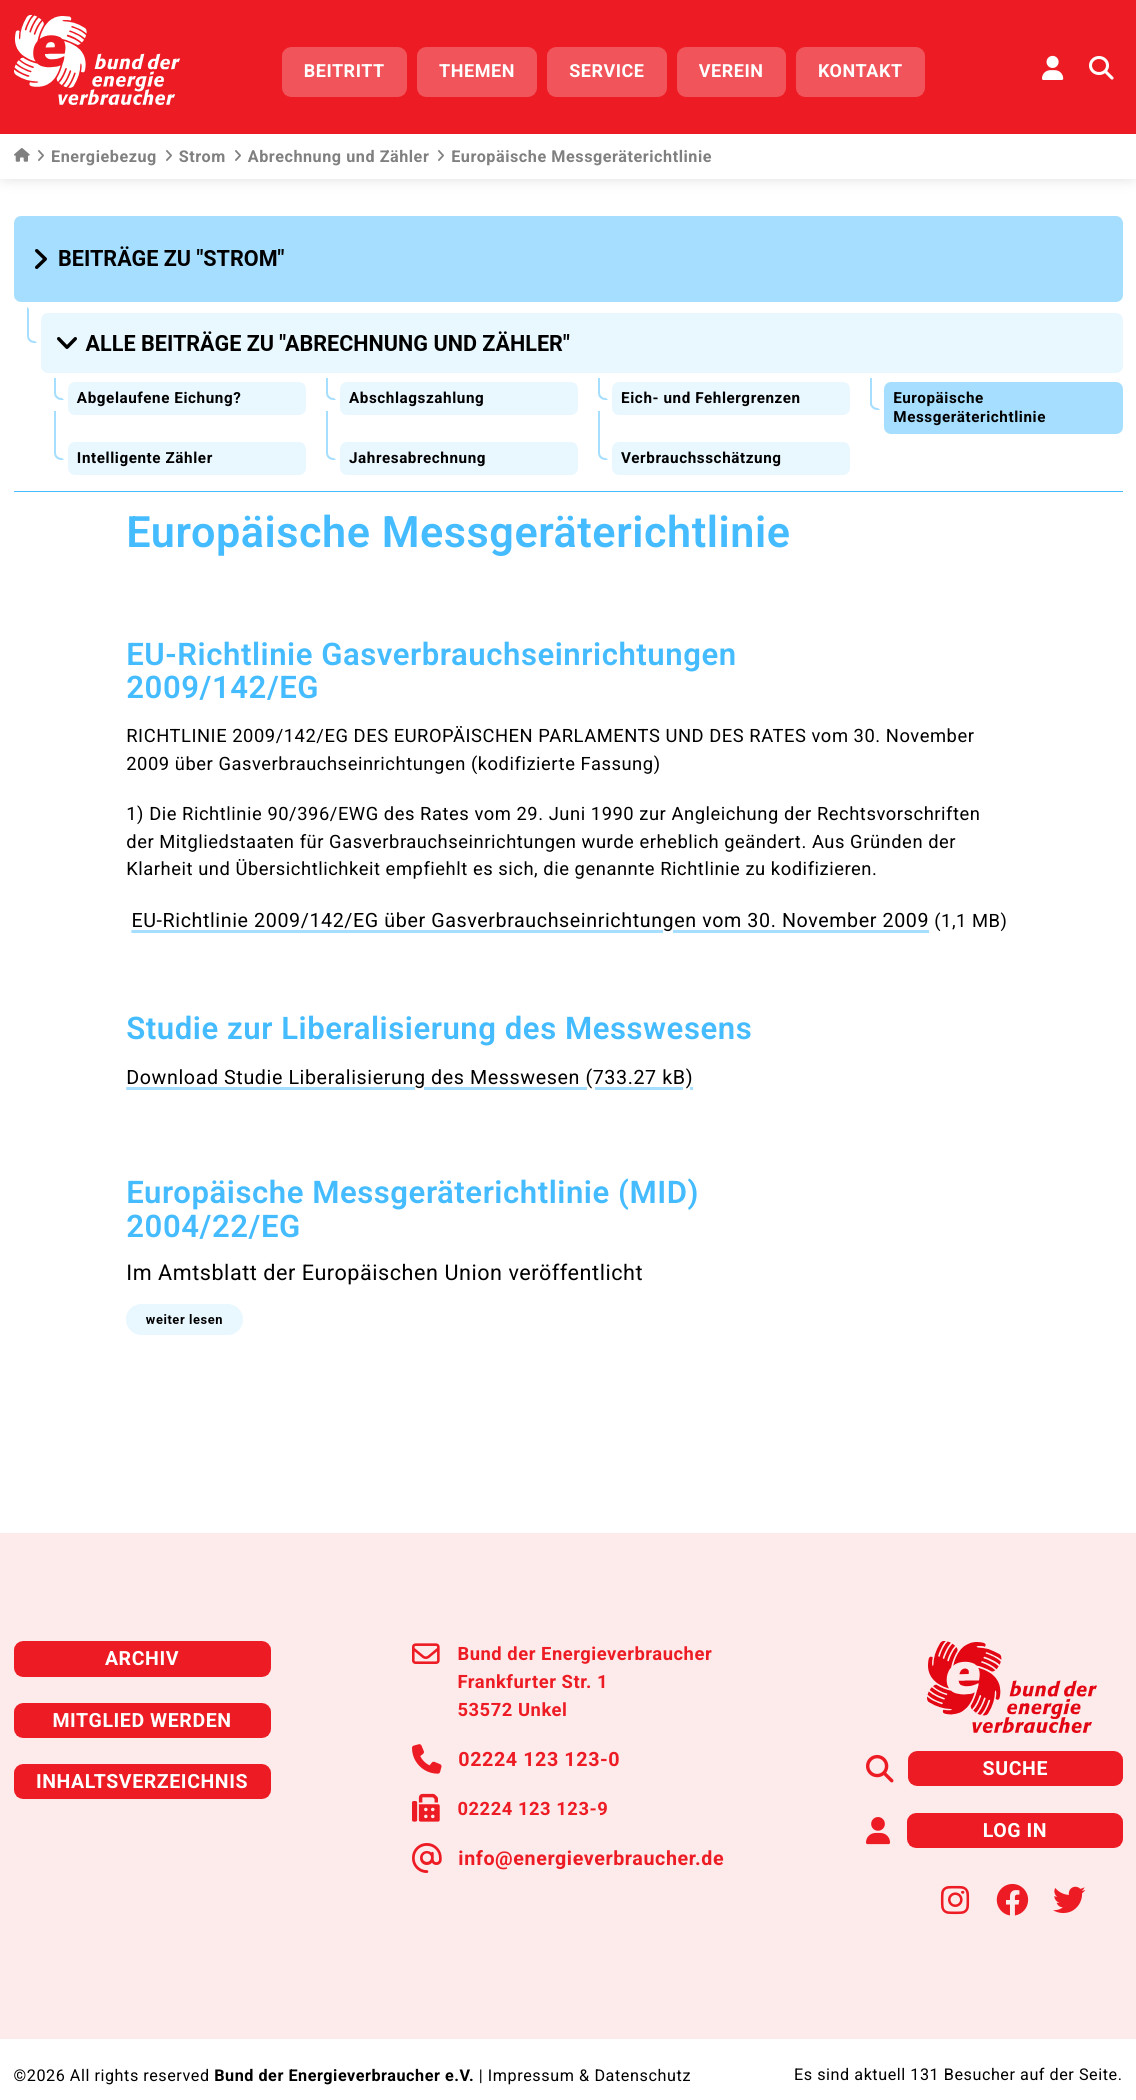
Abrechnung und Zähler (331, 150)
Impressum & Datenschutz (589, 2046)
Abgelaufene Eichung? (162, 383)
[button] (161, 251)
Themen (488, 67)
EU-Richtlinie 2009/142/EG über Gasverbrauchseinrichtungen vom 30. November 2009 (502, 905)
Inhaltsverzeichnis (142, 1754)
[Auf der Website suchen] (1101, 65)
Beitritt (355, 67)
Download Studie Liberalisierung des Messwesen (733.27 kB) (390, 1060)
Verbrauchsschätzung (704, 443)
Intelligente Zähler (147, 443)
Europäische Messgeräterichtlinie (972, 393)
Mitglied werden (141, 1695)
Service (617, 67)
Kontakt (871, 67)
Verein (742, 67)
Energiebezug (96, 150)
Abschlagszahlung (419, 383)
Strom (195, 150)
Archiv (142, 1636)
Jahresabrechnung (420, 443)
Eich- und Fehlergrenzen (714, 383)
